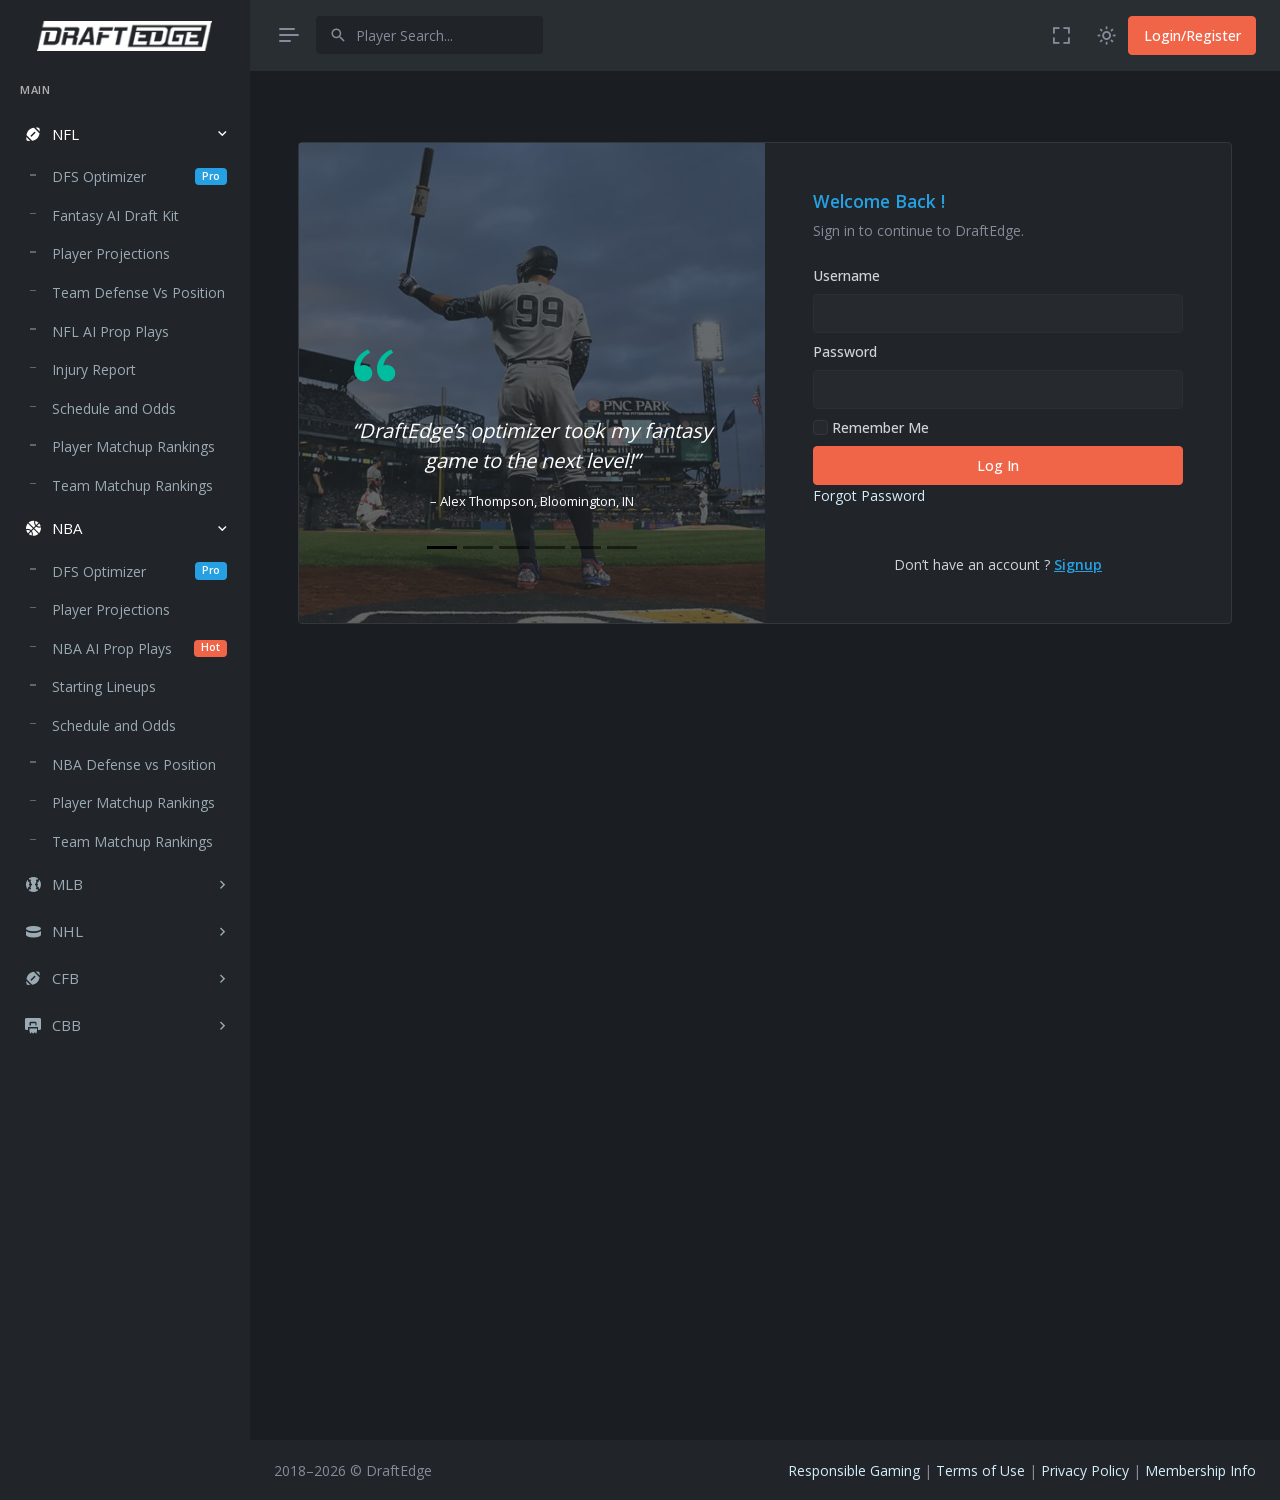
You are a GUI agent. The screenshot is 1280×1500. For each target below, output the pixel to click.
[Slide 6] (622, 547)
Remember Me (871, 427)
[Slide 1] (442, 547)
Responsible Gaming (854, 1470)
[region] (124, 772)
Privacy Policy (1085, 1470)
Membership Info (1200, 1470)
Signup (1078, 564)
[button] (124, 134)
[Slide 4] (550, 547)
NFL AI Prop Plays (110, 331)
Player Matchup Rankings (133, 446)
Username (846, 275)
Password (845, 351)
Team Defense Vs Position (138, 292)
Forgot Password (869, 495)
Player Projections (111, 253)
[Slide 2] (478, 547)
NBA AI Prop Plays (139, 648)
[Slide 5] (586, 547)
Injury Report (94, 369)
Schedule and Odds (114, 408)
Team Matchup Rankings (132, 485)
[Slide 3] (514, 547)
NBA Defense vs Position (134, 764)
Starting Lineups (104, 686)
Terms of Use (980, 1470)
